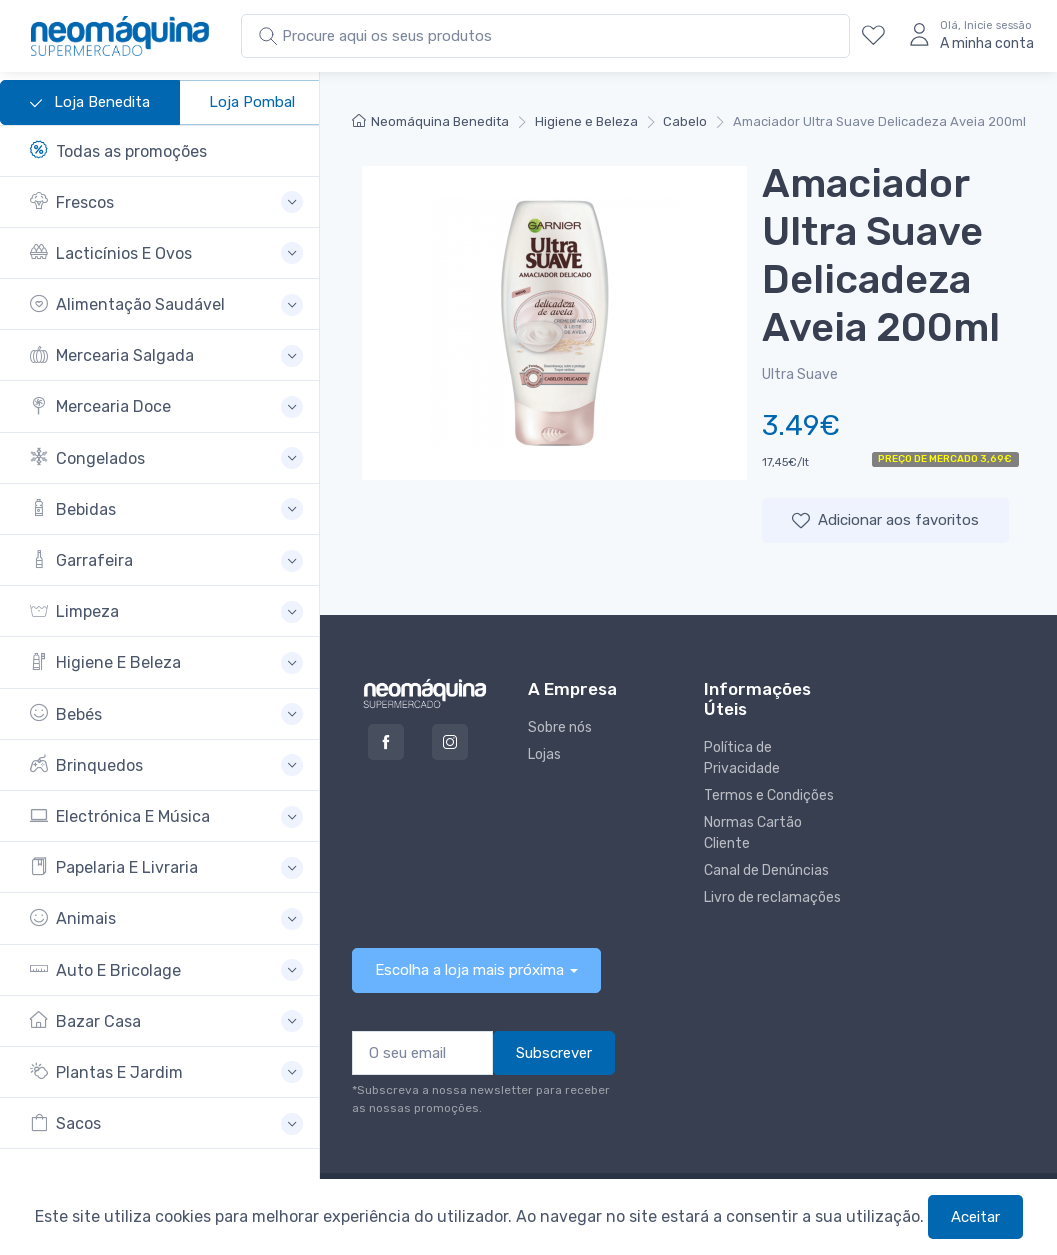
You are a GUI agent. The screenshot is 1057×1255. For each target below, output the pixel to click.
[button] (166, 202)
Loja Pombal (252, 102)
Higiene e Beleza (586, 121)
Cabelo (685, 121)
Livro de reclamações (772, 897)
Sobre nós (560, 727)
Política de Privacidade (742, 758)
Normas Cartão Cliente (753, 833)
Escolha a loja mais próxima (469, 970)
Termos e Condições (769, 795)
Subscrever (554, 1053)
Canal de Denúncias (766, 870)
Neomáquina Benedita (430, 121)
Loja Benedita (90, 103)
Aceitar (975, 1217)
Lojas (544, 754)
